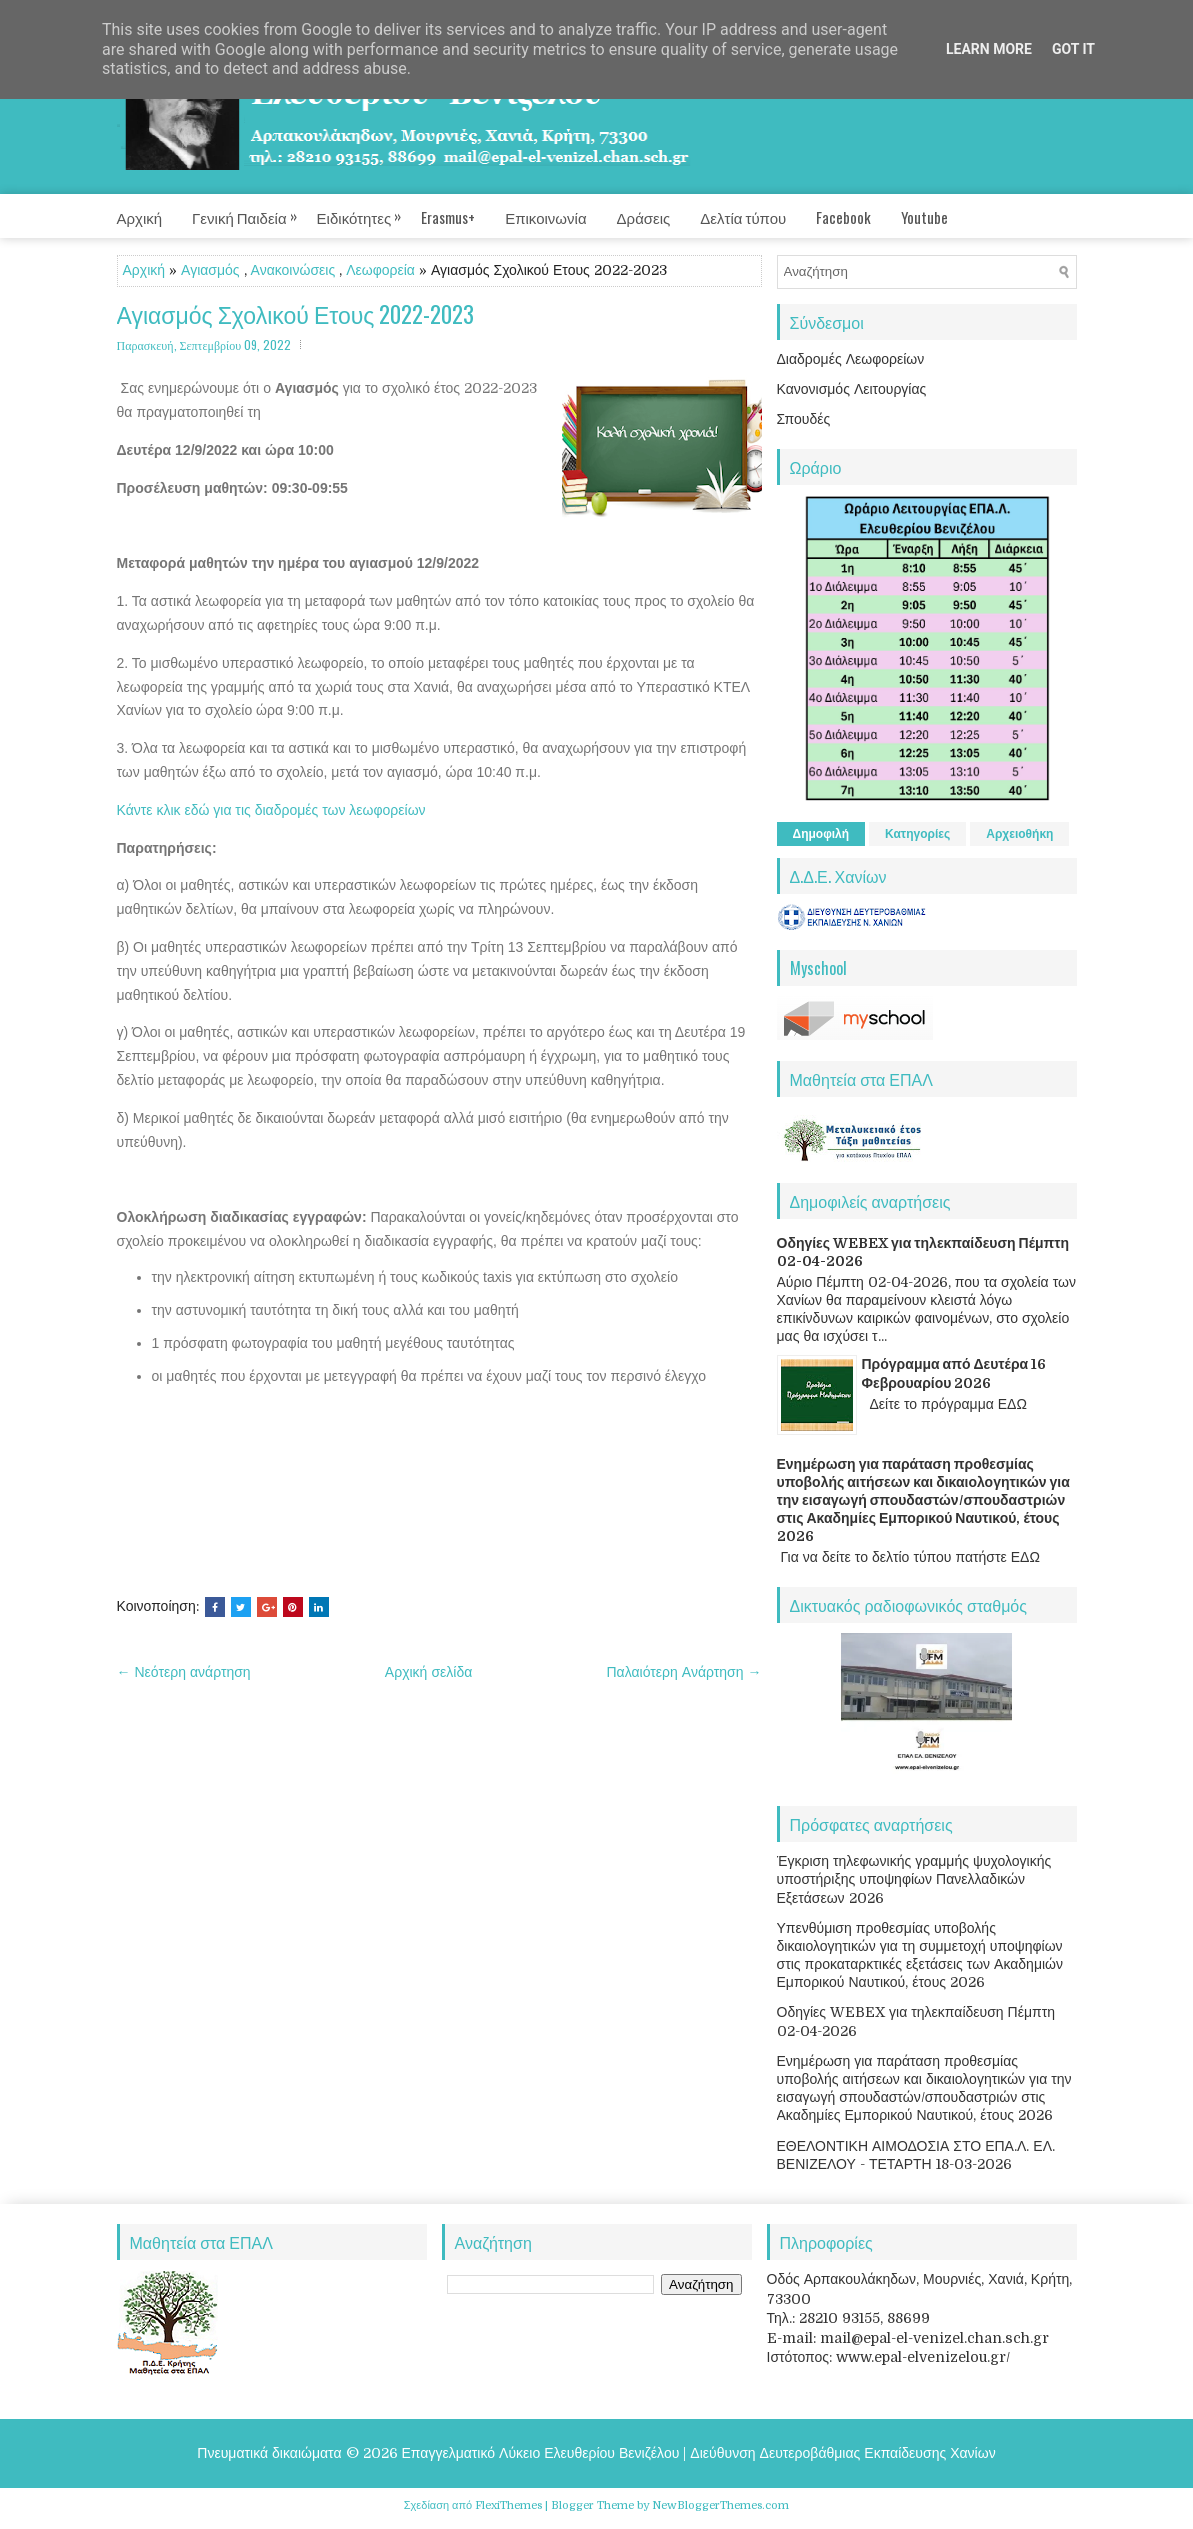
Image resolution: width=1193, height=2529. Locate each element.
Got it (1073, 49)
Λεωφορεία (380, 270)
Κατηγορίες (917, 834)
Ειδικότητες (369, 211)
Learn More (989, 49)
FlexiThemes (508, 2505)
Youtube (924, 217)
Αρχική (140, 217)
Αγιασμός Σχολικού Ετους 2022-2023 (296, 314)
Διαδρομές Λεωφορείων (851, 359)
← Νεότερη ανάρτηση (184, 1672)
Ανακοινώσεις (293, 270)
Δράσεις (644, 217)
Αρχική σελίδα (428, 1672)
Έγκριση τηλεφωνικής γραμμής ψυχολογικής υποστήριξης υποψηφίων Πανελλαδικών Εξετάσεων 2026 (914, 1879)
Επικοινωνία (545, 217)
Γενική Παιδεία (254, 211)
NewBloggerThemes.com (720, 2505)
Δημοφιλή (821, 834)
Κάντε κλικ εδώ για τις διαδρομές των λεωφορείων (271, 810)
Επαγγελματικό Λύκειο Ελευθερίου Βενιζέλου (541, 2453)
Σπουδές (804, 419)
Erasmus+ (448, 217)
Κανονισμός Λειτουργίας (852, 389)
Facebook (843, 217)
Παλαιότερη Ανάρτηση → (684, 1672)
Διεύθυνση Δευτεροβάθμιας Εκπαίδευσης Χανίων (842, 2453)
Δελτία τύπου (743, 217)
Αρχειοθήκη (1019, 834)
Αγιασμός (210, 270)
